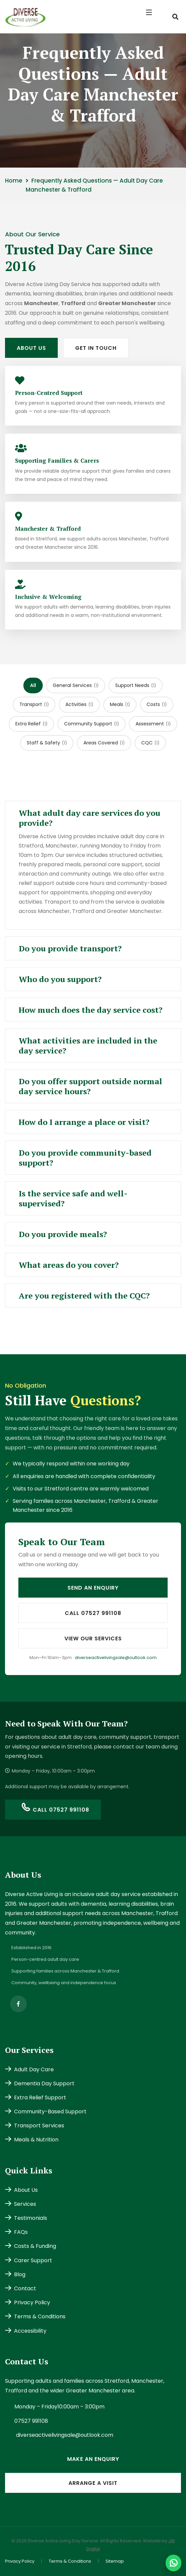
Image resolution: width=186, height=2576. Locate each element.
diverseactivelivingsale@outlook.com (116, 1657)
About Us (31, 348)
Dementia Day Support (39, 2083)
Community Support (91, 723)
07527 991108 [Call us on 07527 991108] (31, 2421)
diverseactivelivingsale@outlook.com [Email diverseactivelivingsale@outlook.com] (64, 2435)
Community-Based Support (45, 2111)
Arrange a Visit (93, 2483)
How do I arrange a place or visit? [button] (84, 1122)
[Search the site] (175, 16)
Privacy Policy (27, 2302)
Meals (120, 704)
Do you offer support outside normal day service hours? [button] (90, 1086)
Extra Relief (31, 723)
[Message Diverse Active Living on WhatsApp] (173, 2563)
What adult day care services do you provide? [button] (89, 817)
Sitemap (115, 2561)
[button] (153, 16)
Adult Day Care (29, 2069)
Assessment (153, 723)
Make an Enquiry (93, 2459)
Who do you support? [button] (60, 979)
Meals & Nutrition (31, 2139)
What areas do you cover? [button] (69, 1264)
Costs (157, 704)
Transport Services (34, 2125)
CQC (150, 742)
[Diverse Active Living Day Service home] (25, 16)
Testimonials (26, 2218)
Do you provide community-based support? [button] (85, 1157)
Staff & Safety (47, 742)
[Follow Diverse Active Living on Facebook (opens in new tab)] (18, 2004)
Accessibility (25, 2331)
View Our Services (93, 1638)
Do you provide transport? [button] (70, 948)
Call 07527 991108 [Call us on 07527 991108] (55, 1809)
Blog (15, 2274)
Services (20, 2204)
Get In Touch (96, 348)
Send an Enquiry (93, 1588)
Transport (34, 704)
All (33, 685)
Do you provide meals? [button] (63, 1234)
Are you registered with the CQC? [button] (84, 1295)
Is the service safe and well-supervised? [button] (73, 1198)
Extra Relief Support (35, 2097)
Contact (20, 2288)
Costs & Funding (30, 2246)
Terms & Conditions (35, 2316)
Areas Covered (104, 742)
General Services (76, 685)
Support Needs (135, 685)
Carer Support (28, 2260)
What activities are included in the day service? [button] (88, 1045)
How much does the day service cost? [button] (90, 1009)
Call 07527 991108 (93, 1613)
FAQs (16, 2232)
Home (13, 181)
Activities (79, 704)
